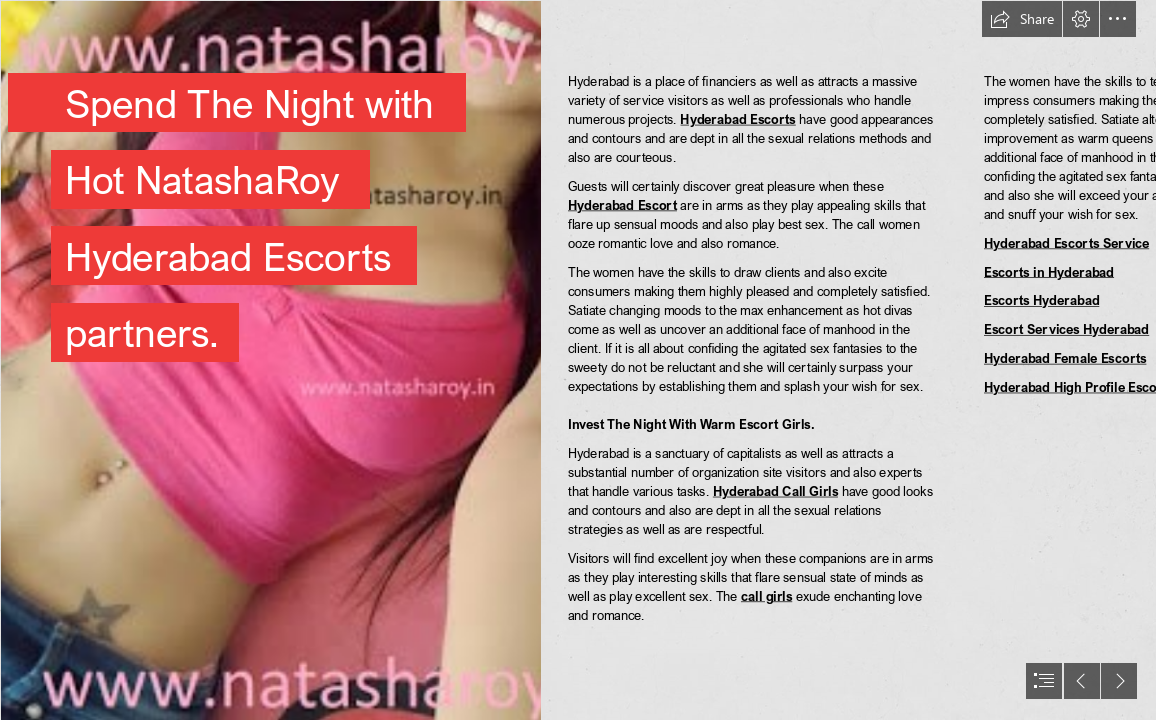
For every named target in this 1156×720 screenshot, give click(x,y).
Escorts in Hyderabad (1049, 271)
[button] (1022, 19)
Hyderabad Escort (622, 204)
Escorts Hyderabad (1041, 300)
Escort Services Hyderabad (1066, 329)
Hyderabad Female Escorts (1065, 357)
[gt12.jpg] (270, 360)
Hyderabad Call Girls (775, 490)
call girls (766, 595)
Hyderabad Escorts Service (1066, 242)
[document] (578, 360)
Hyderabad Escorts (738, 118)
